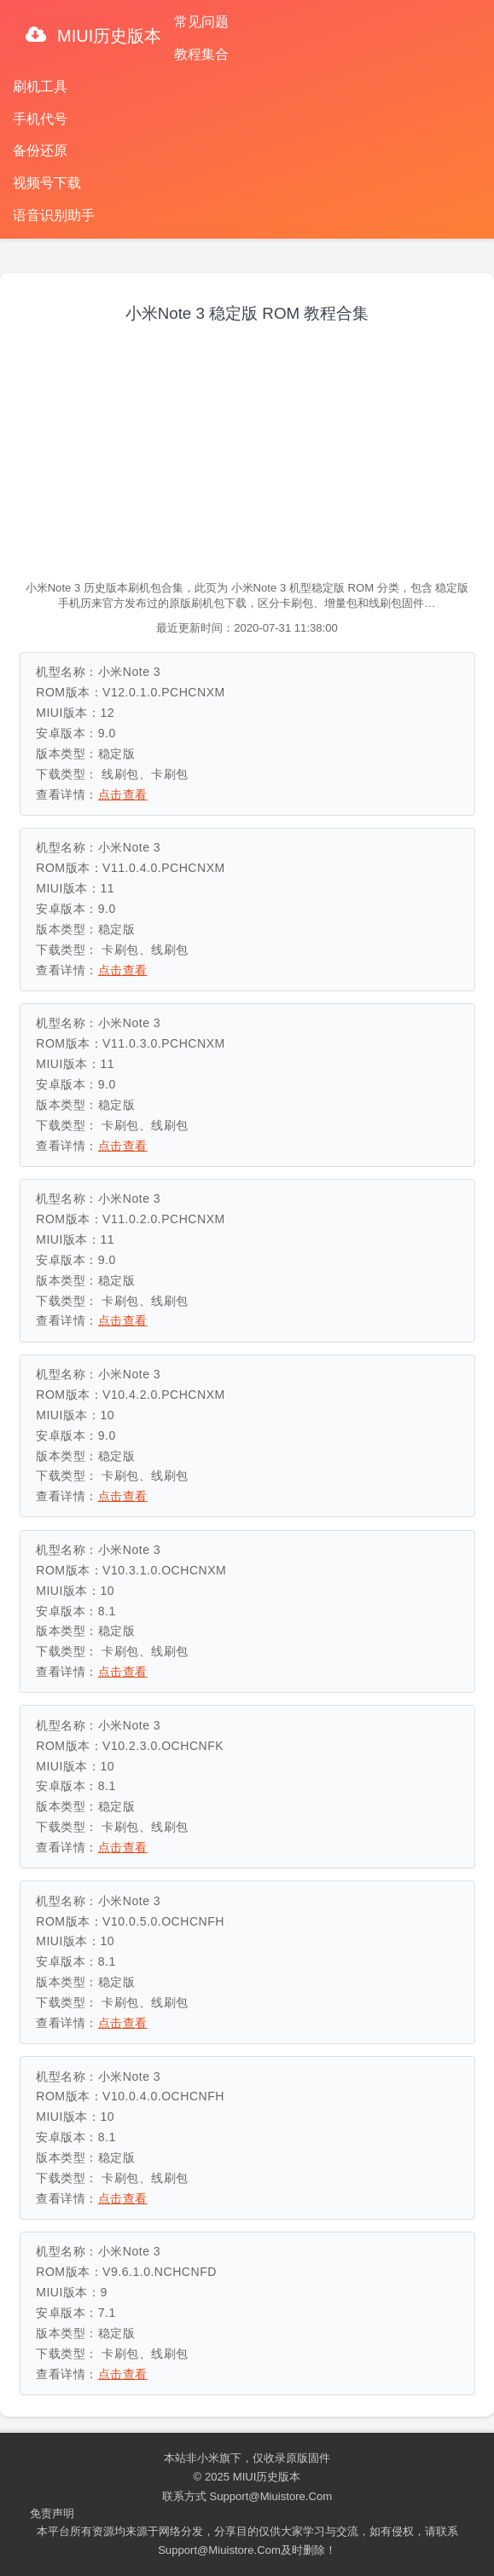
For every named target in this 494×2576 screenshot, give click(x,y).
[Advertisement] (247, 452)
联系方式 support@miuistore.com (247, 2496)
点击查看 (123, 794)
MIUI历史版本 (107, 35)
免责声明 (52, 2513)
